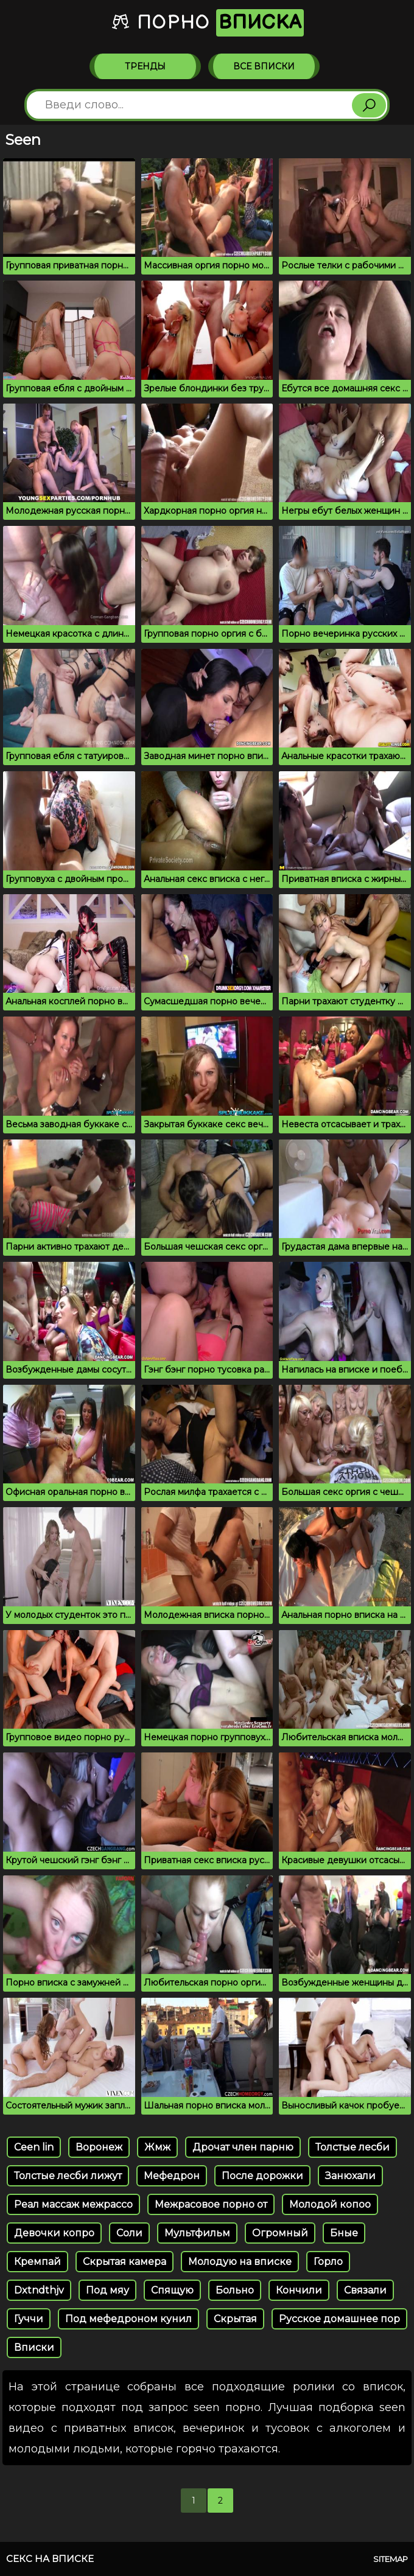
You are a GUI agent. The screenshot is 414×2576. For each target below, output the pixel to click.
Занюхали (350, 2176)
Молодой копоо (330, 2204)
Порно (207, 23)
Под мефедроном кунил (128, 2319)
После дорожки (262, 2176)
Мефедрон (172, 2176)
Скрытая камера (124, 2261)
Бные (344, 2233)
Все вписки (264, 66)
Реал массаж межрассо (73, 2204)
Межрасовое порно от (211, 2204)
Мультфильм (197, 2233)
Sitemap (390, 2559)
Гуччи (28, 2319)
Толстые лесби (352, 2147)
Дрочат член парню (242, 2147)
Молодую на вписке (240, 2261)
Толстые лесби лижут (68, 2176)
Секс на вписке (50, 2558)
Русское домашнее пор (339, 2319)
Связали (365, 2290)
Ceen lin (34, 2147)
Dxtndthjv (39, 2290)
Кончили (299, 2290)
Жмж (157, 2147)
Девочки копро (54, 2233)
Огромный (280, 2233)
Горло (328, 2261)
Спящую (172, 2290)
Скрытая (235, 2319)
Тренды (145, 66)
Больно (235, 2290)
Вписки (34, 2347)
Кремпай (37, 2261)
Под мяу (107, 2290)
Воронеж (98, 2147)
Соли (129, 2233)
